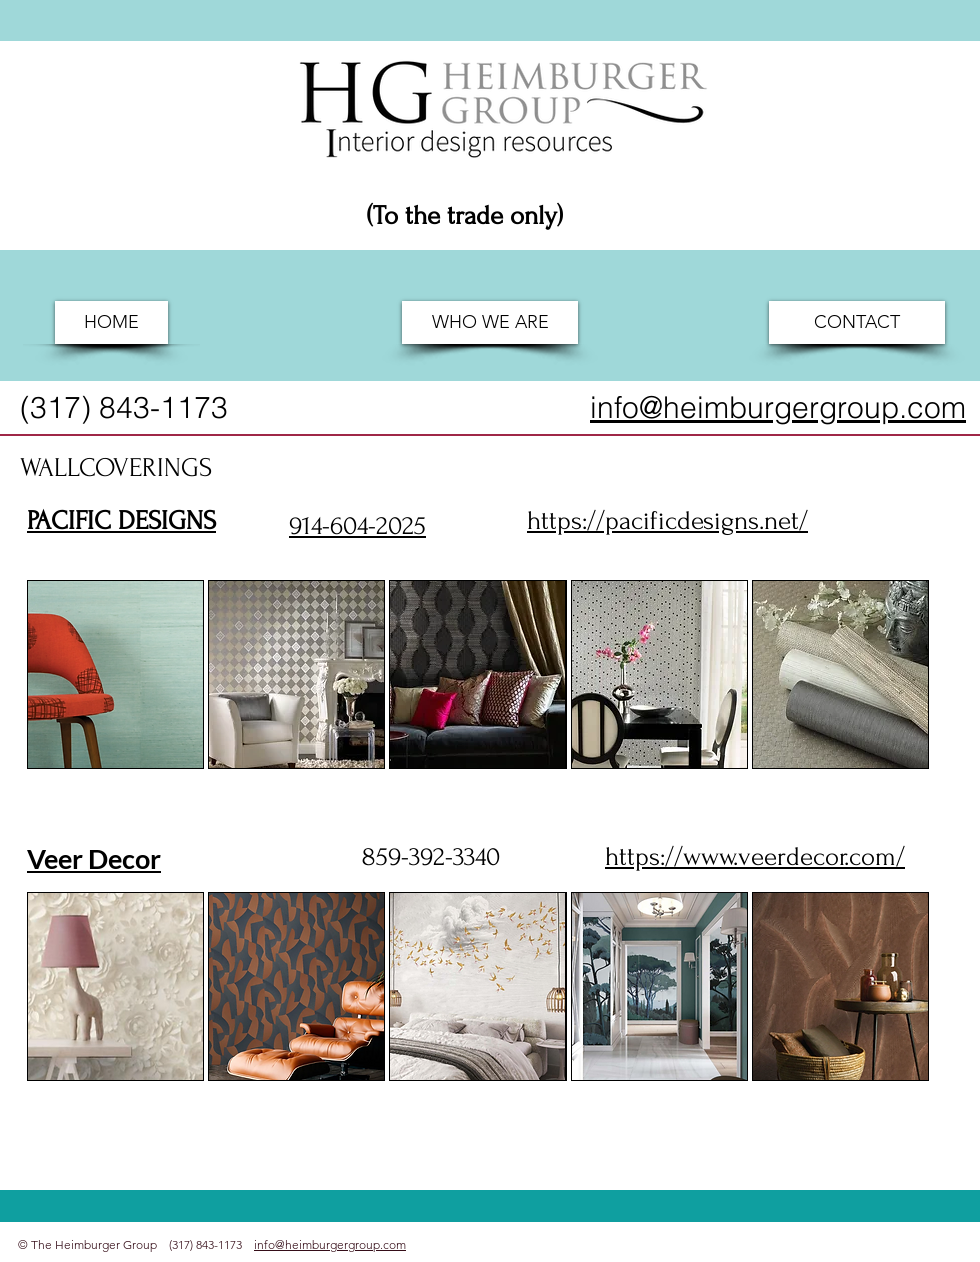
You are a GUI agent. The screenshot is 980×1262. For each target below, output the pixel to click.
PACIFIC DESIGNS (121, 521)
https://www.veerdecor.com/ (755, 857)
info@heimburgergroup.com (330, 1244)
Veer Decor (94, 858)
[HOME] (111, 322)
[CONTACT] (857, 322)
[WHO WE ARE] (490, 322)
